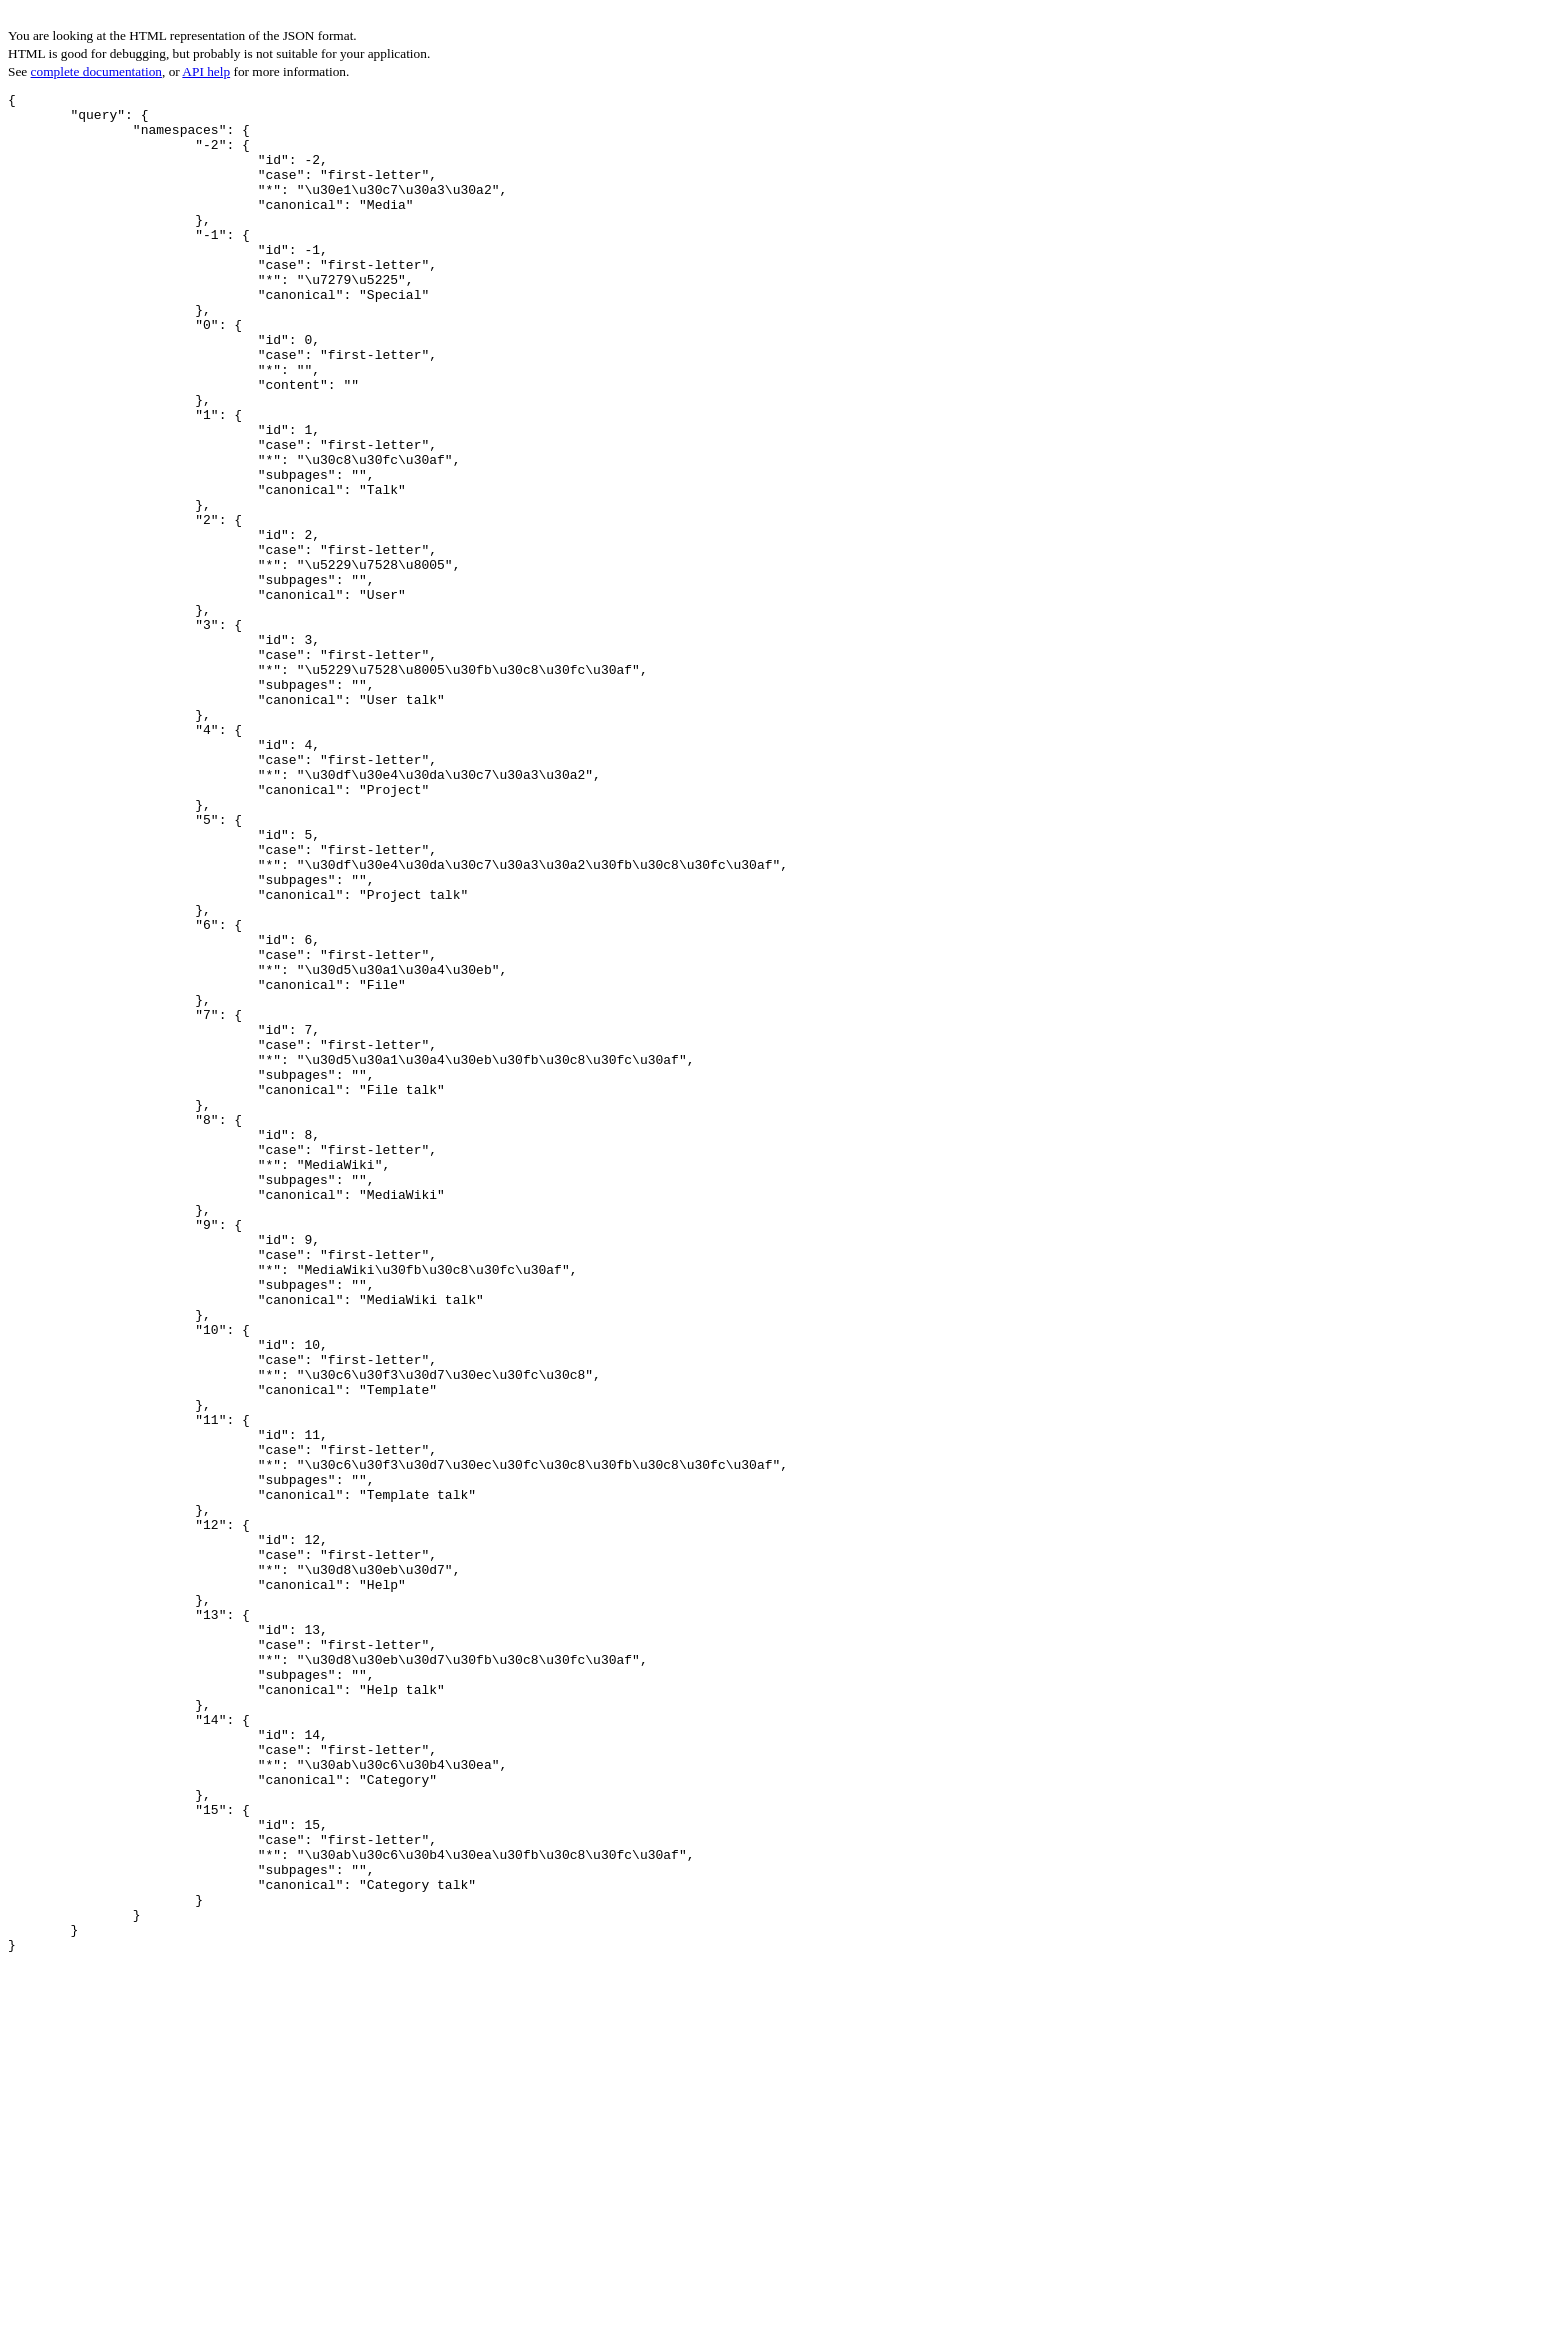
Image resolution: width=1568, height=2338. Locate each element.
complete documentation (96, 71)
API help (206, 71)
